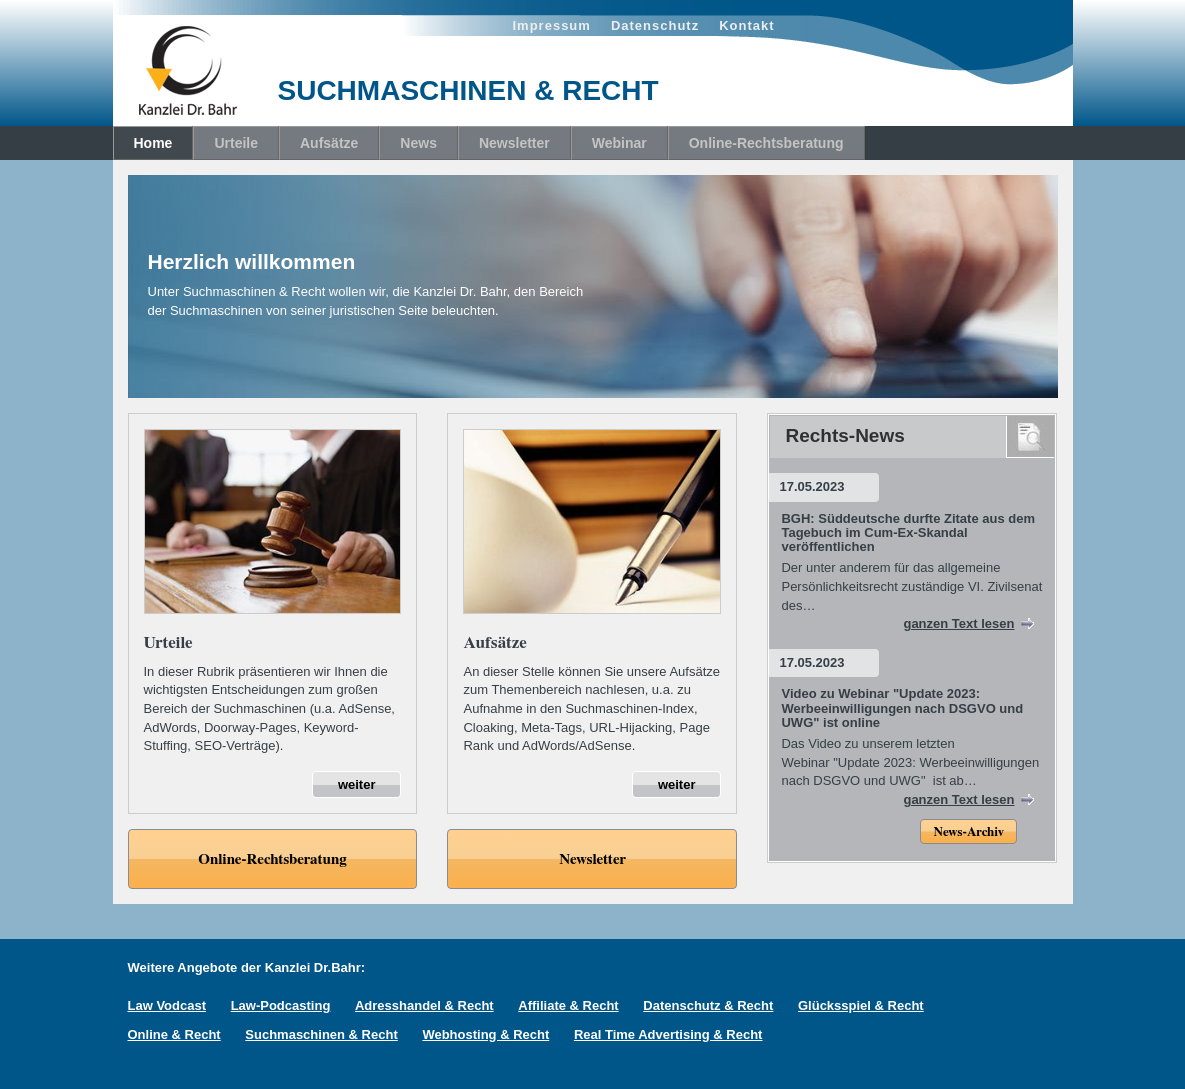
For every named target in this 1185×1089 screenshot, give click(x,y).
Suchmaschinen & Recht (321, 1034)
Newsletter (514, 143)
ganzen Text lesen (958, 623)
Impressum (552, 25)
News (418, 143)
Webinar (619, 143)
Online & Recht (174, 1034)
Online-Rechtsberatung (766, 143)
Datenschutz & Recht (708, 1005)
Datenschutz (655, 25)
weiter (357, 784)
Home (153, 143)
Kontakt (746, 25)
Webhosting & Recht (485, 1034)
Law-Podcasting (281, 1005)
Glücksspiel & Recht (861, 1005)
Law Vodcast (167, 1005)
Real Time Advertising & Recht (668, 1034)
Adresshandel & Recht (424, 1005)
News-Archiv (968, 832)
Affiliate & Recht (568, 1005)
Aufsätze (329, 143)
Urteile (236, 143)
